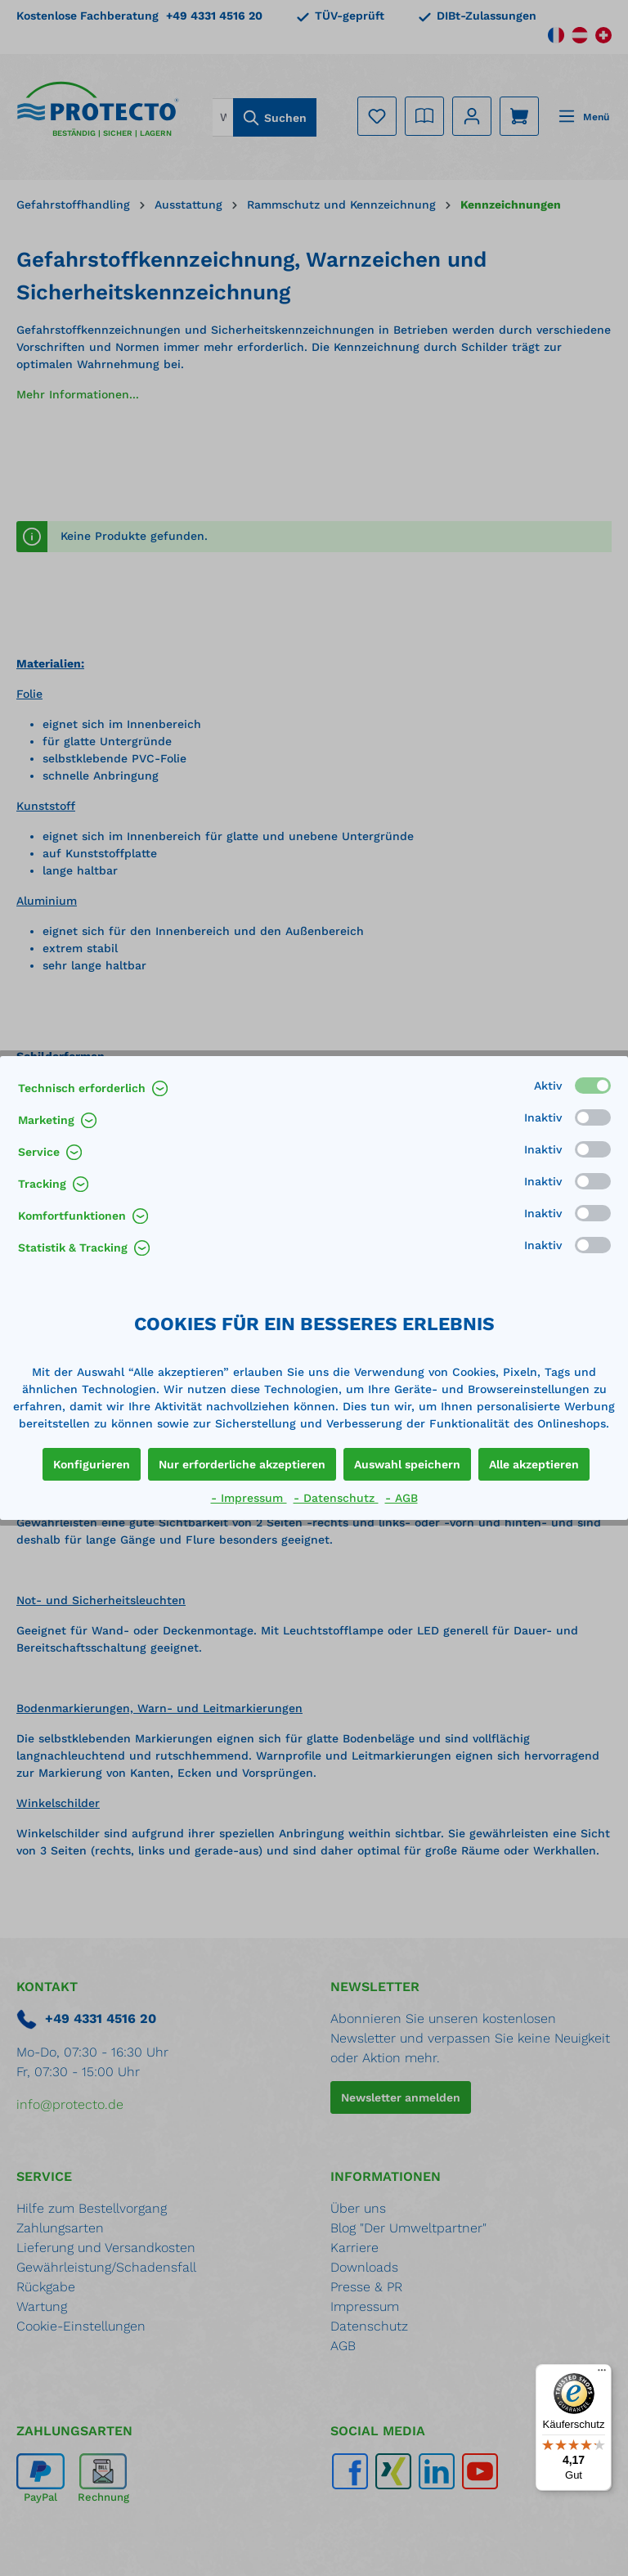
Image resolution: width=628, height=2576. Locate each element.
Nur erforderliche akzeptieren (242, 1464)
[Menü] (602, 2374)
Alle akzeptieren (534, 1464)
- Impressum (249, 1497)
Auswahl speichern (407, 1464)
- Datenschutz (336, 1497)
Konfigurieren (91, 1464)
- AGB (401, 1497)
